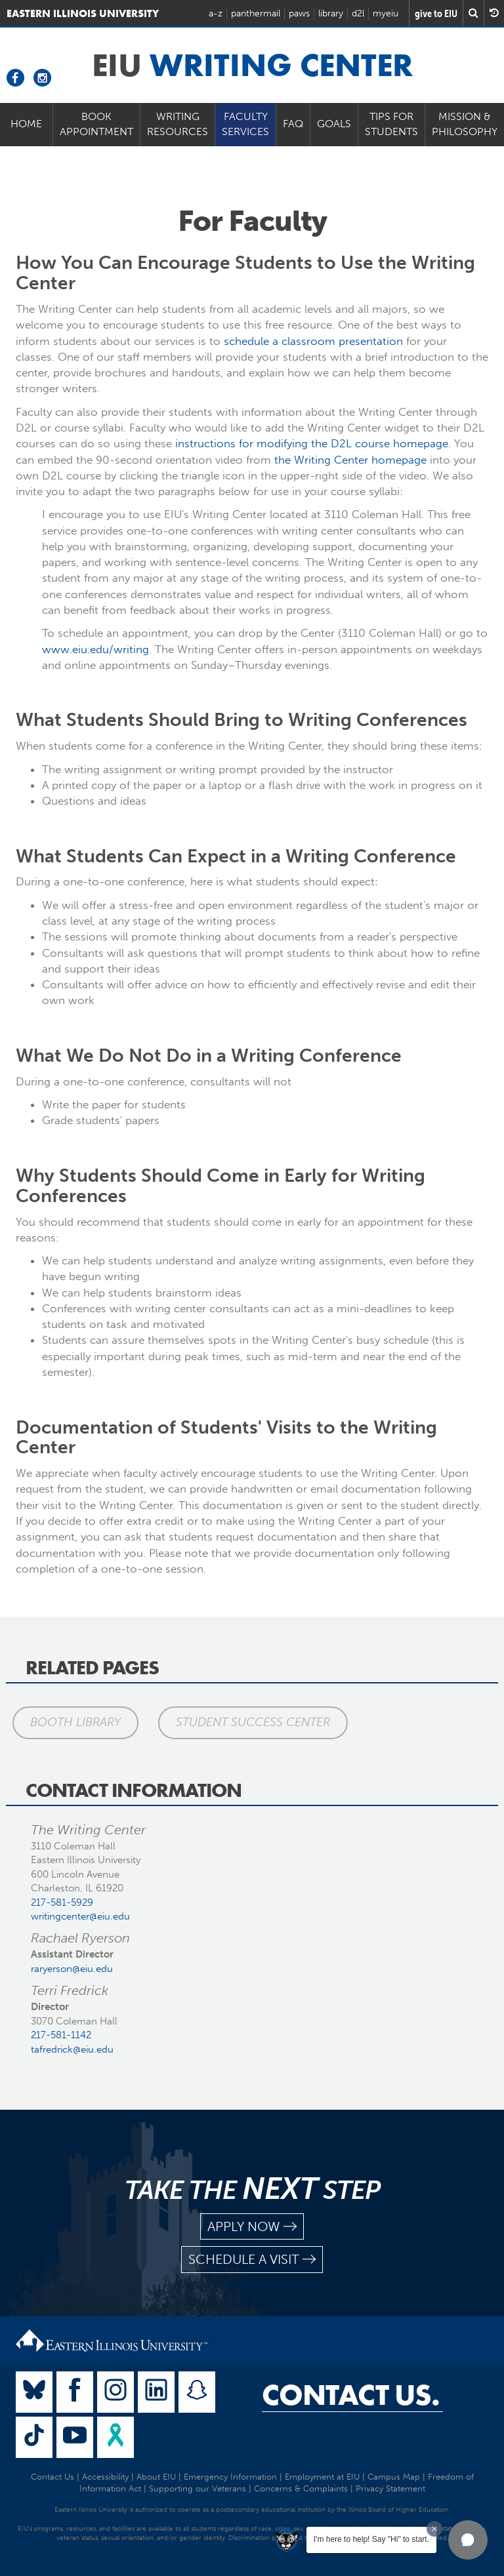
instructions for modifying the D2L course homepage (311, 443)
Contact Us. (351, 2395)
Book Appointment (96, 124)
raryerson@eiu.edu (72, 1969)
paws (299, 13)
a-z (215, 13)
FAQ (293, 123)
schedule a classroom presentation (313, 341)
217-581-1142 (61, 2035)
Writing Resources (177, 124)
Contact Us (52, 2477)
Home (26, 123)
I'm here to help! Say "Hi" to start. (371, 2539)
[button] (468, 2540)
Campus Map (394, 2477)
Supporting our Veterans (197, 2488)
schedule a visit (252, 2259)
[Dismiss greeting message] (434, 2529)
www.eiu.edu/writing (95, 649)
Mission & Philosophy (464, 124)
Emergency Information (230, 2477)
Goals (334, 123)
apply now (252, 2227)
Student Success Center (253, 1722)
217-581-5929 (62, 1902)
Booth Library (75, 1722)
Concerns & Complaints (301, 2488)
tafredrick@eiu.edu (72, 2049)
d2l (358, 13)
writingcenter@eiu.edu (80, 1916)
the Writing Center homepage (350, 459)
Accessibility (105, 2477)
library (330, 13)
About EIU (156, 2477)
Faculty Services (245, 124)
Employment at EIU (322, 2477)
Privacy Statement (390, 2488)
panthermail (255, 13)
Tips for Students (391, 124)
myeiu (385, 13)
